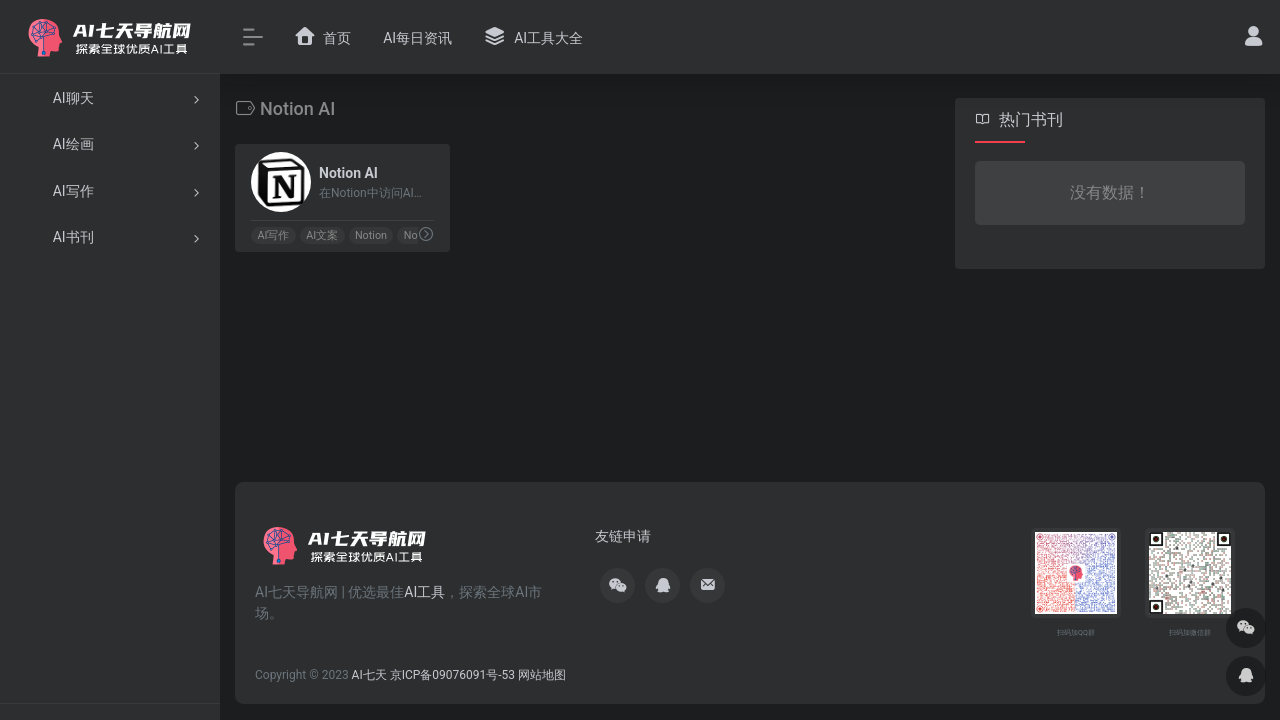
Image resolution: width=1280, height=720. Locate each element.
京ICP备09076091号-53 (452, 675)
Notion (371, 235)
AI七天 (369, 675)
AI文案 (322, 235)
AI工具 (424, 592)
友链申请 (623, 536)
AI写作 (273, 235)
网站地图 (542, 675)
